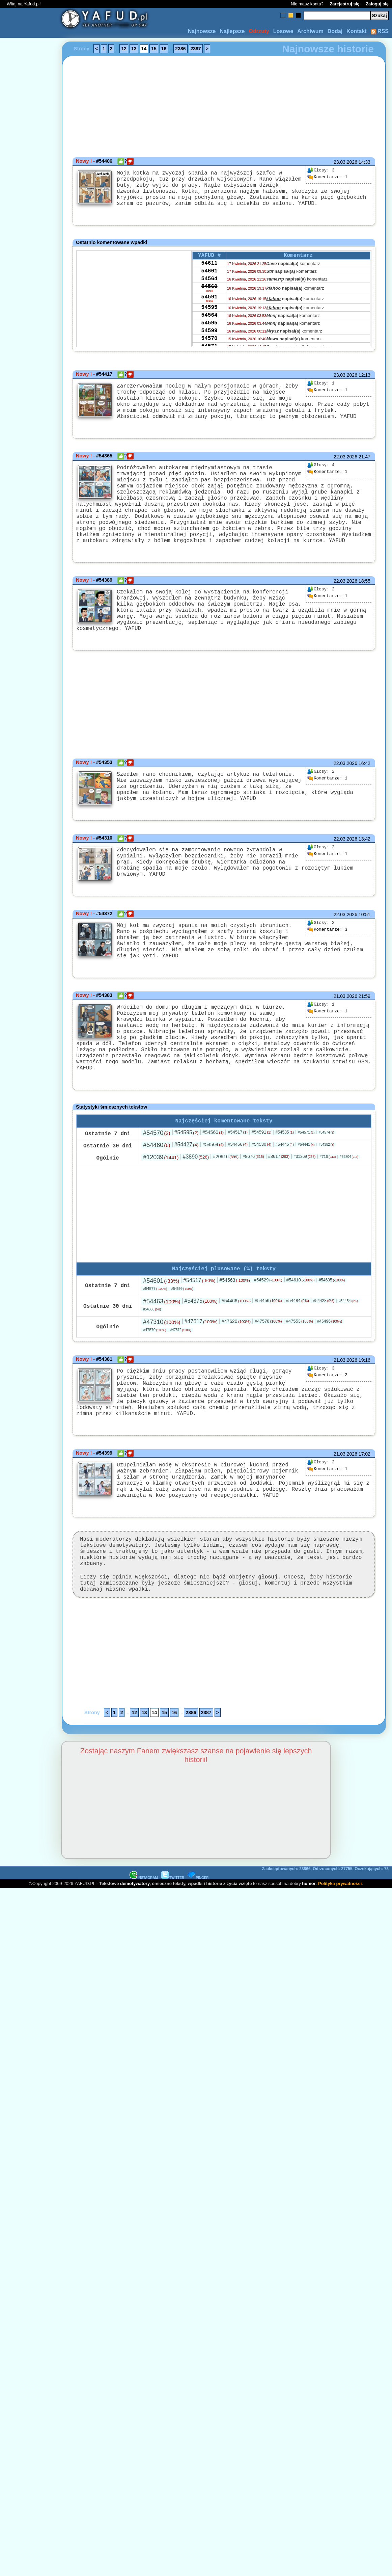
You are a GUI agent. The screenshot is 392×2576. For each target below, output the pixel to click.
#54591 (262, 1183)
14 (144, 48)
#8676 (253, 1207)
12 (124, 48)
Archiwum (310, 31)
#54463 (161, 1354)
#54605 (332, 1332)
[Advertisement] (30, 1288)
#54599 (182, 1341)
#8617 (278, 1207)
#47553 (299, 1373)
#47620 (236, 1374)
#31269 (304, 1207)
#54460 (156, 1196)
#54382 (326, 1196)
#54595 (186, 1184)
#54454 (348, 1353)
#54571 (306, 1183)
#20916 (226, 1208)
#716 (327, 1208)
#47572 (180, 1382)
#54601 (161, 1333)
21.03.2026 (345, 1038)
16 (164, 48)
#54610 (300, 1332)
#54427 (186, 1196)
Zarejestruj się (344, 3)
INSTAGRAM (144, 1954)
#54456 (268, 1353)
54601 (209, 282)
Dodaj (335, 31)
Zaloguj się (377, 3)
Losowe (283, 31)
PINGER (198, 1954)
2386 (180, 48)
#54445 (284, 1195)
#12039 (160, 1208)
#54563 (235, 1332)
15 (154, 48)
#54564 (213, 1195)
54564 (209, 291)
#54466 (238, 1195)
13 (134, 48)
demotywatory (134, 1959)
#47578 (268, 1373)
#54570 (156, 1184)
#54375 (201, 1353)
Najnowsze (202, 31)
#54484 (297, 1353)
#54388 (152, 1362)
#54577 (155, 1341)
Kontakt (356, 31)
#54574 (326, 1184)
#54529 (268, 1332)
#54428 (323, 1353)
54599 (209, 352)
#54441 (306, 1196)
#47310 (161, 1374)
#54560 (213, 1183)
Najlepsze (232, 31)
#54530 (262, 1195)
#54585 (284, 1183)
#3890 (196, 1208)
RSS (380, 31)
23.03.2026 (345, 162)
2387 (196, 48)
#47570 (154, 1382)
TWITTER (172, 1954)
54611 (209, 273)
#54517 (238, 1183)
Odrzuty (259, 31)
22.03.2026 (345, 473)
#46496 (329, 1374)
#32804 (349, 1208)
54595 (209, 325)
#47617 (201, 1374)
